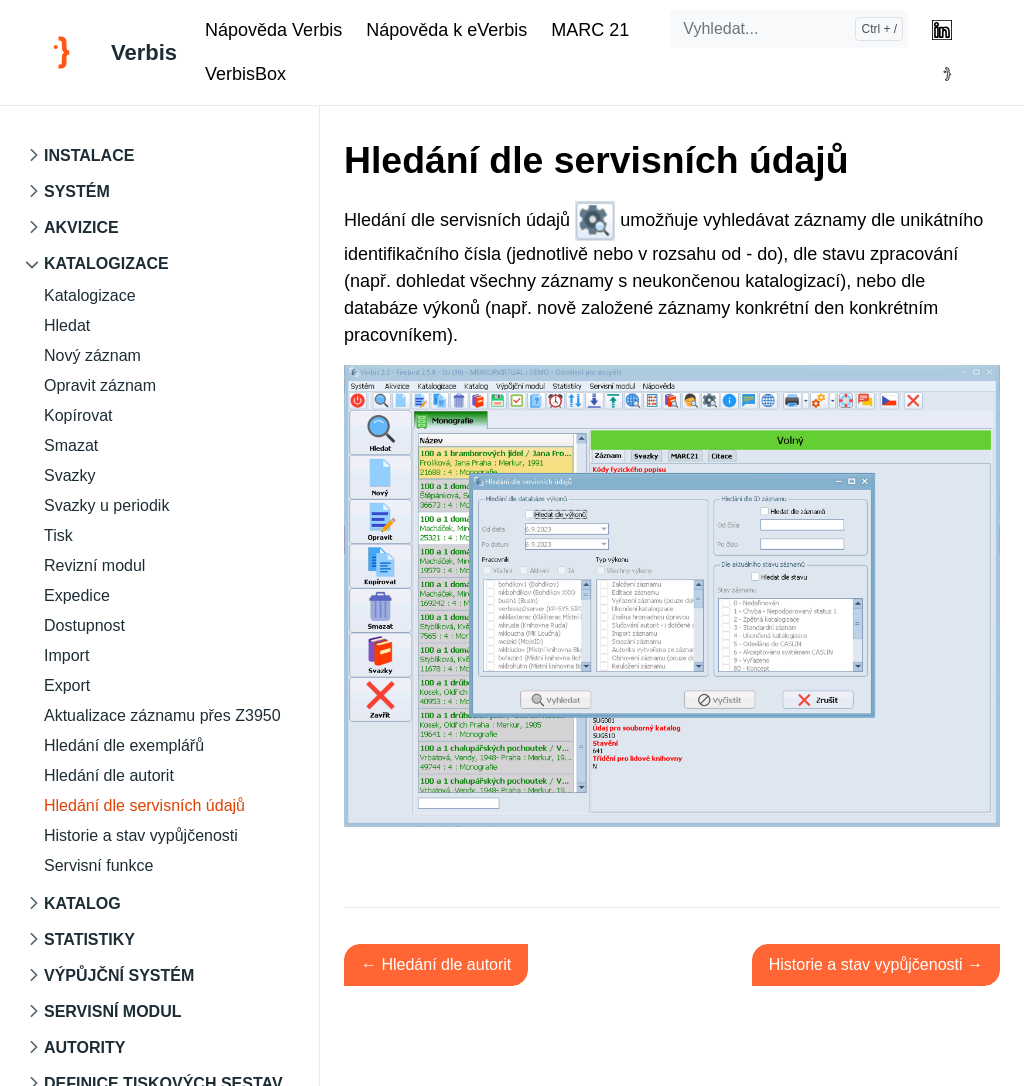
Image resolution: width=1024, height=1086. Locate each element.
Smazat (71, 445)
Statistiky (89, 939)
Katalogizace (106, 263)
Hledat (67, 325)
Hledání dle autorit (109, 775)
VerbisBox (245, 74)
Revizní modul (94, 565)
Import (66, 655)
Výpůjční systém (119, 975)
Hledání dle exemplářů (124, 745)
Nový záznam (92, 355)
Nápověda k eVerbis (446, 30)
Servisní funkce (98, 865)
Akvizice (81, 227)
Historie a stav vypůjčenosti (141, 835)
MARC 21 (590, 30)
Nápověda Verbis (273, 30)
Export (67, 685)
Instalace (89, 155)
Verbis (144, 52)
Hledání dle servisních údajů (144, 805)
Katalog (82, 903)
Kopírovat (78, 415)
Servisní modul (113, 1011)
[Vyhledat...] (789, 29)
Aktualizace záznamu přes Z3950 (162, 715)
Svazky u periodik (106, 505)
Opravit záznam (100, 385)
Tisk (58, 535)
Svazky (70, 475)
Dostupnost (84, 625)
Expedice (77, 595)
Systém (77, 191)
